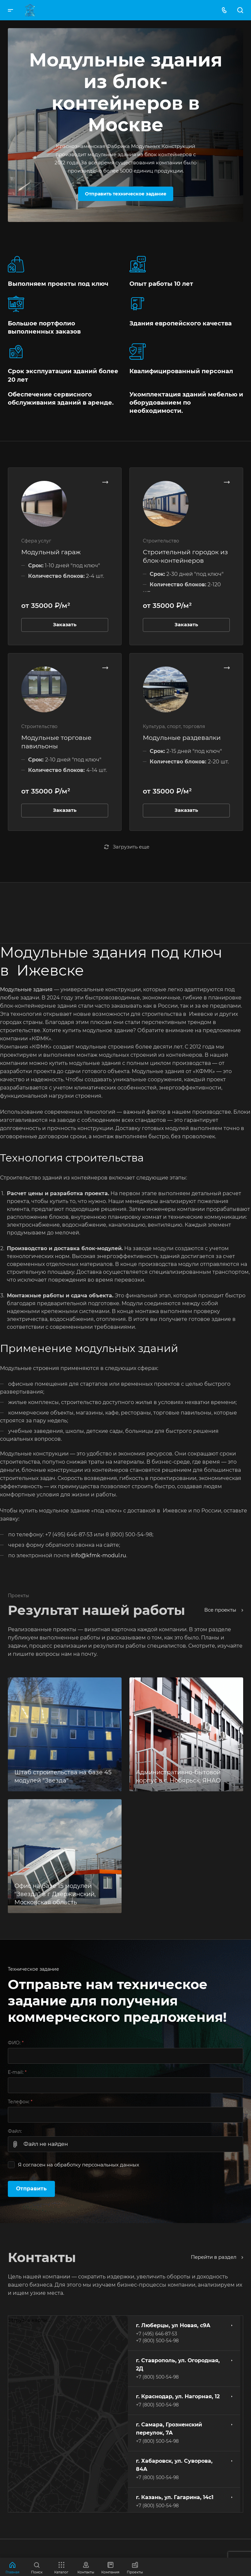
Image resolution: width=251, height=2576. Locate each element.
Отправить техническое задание (125, 194)
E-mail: (17, 2072)
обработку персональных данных (96, 2165)
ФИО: (16, 2042)
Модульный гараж (51, 552)
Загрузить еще (126, 847)
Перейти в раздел (217, 2257)
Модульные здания (26, 989)
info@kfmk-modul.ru (98, 1555)
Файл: (15, 2131)
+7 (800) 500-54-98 (157, 2340)
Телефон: (20, 2101)
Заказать (64, 625)
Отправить (31, 2188)
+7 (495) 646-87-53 (156, 2333)
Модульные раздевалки (182, 737)
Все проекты (223, 1610)
